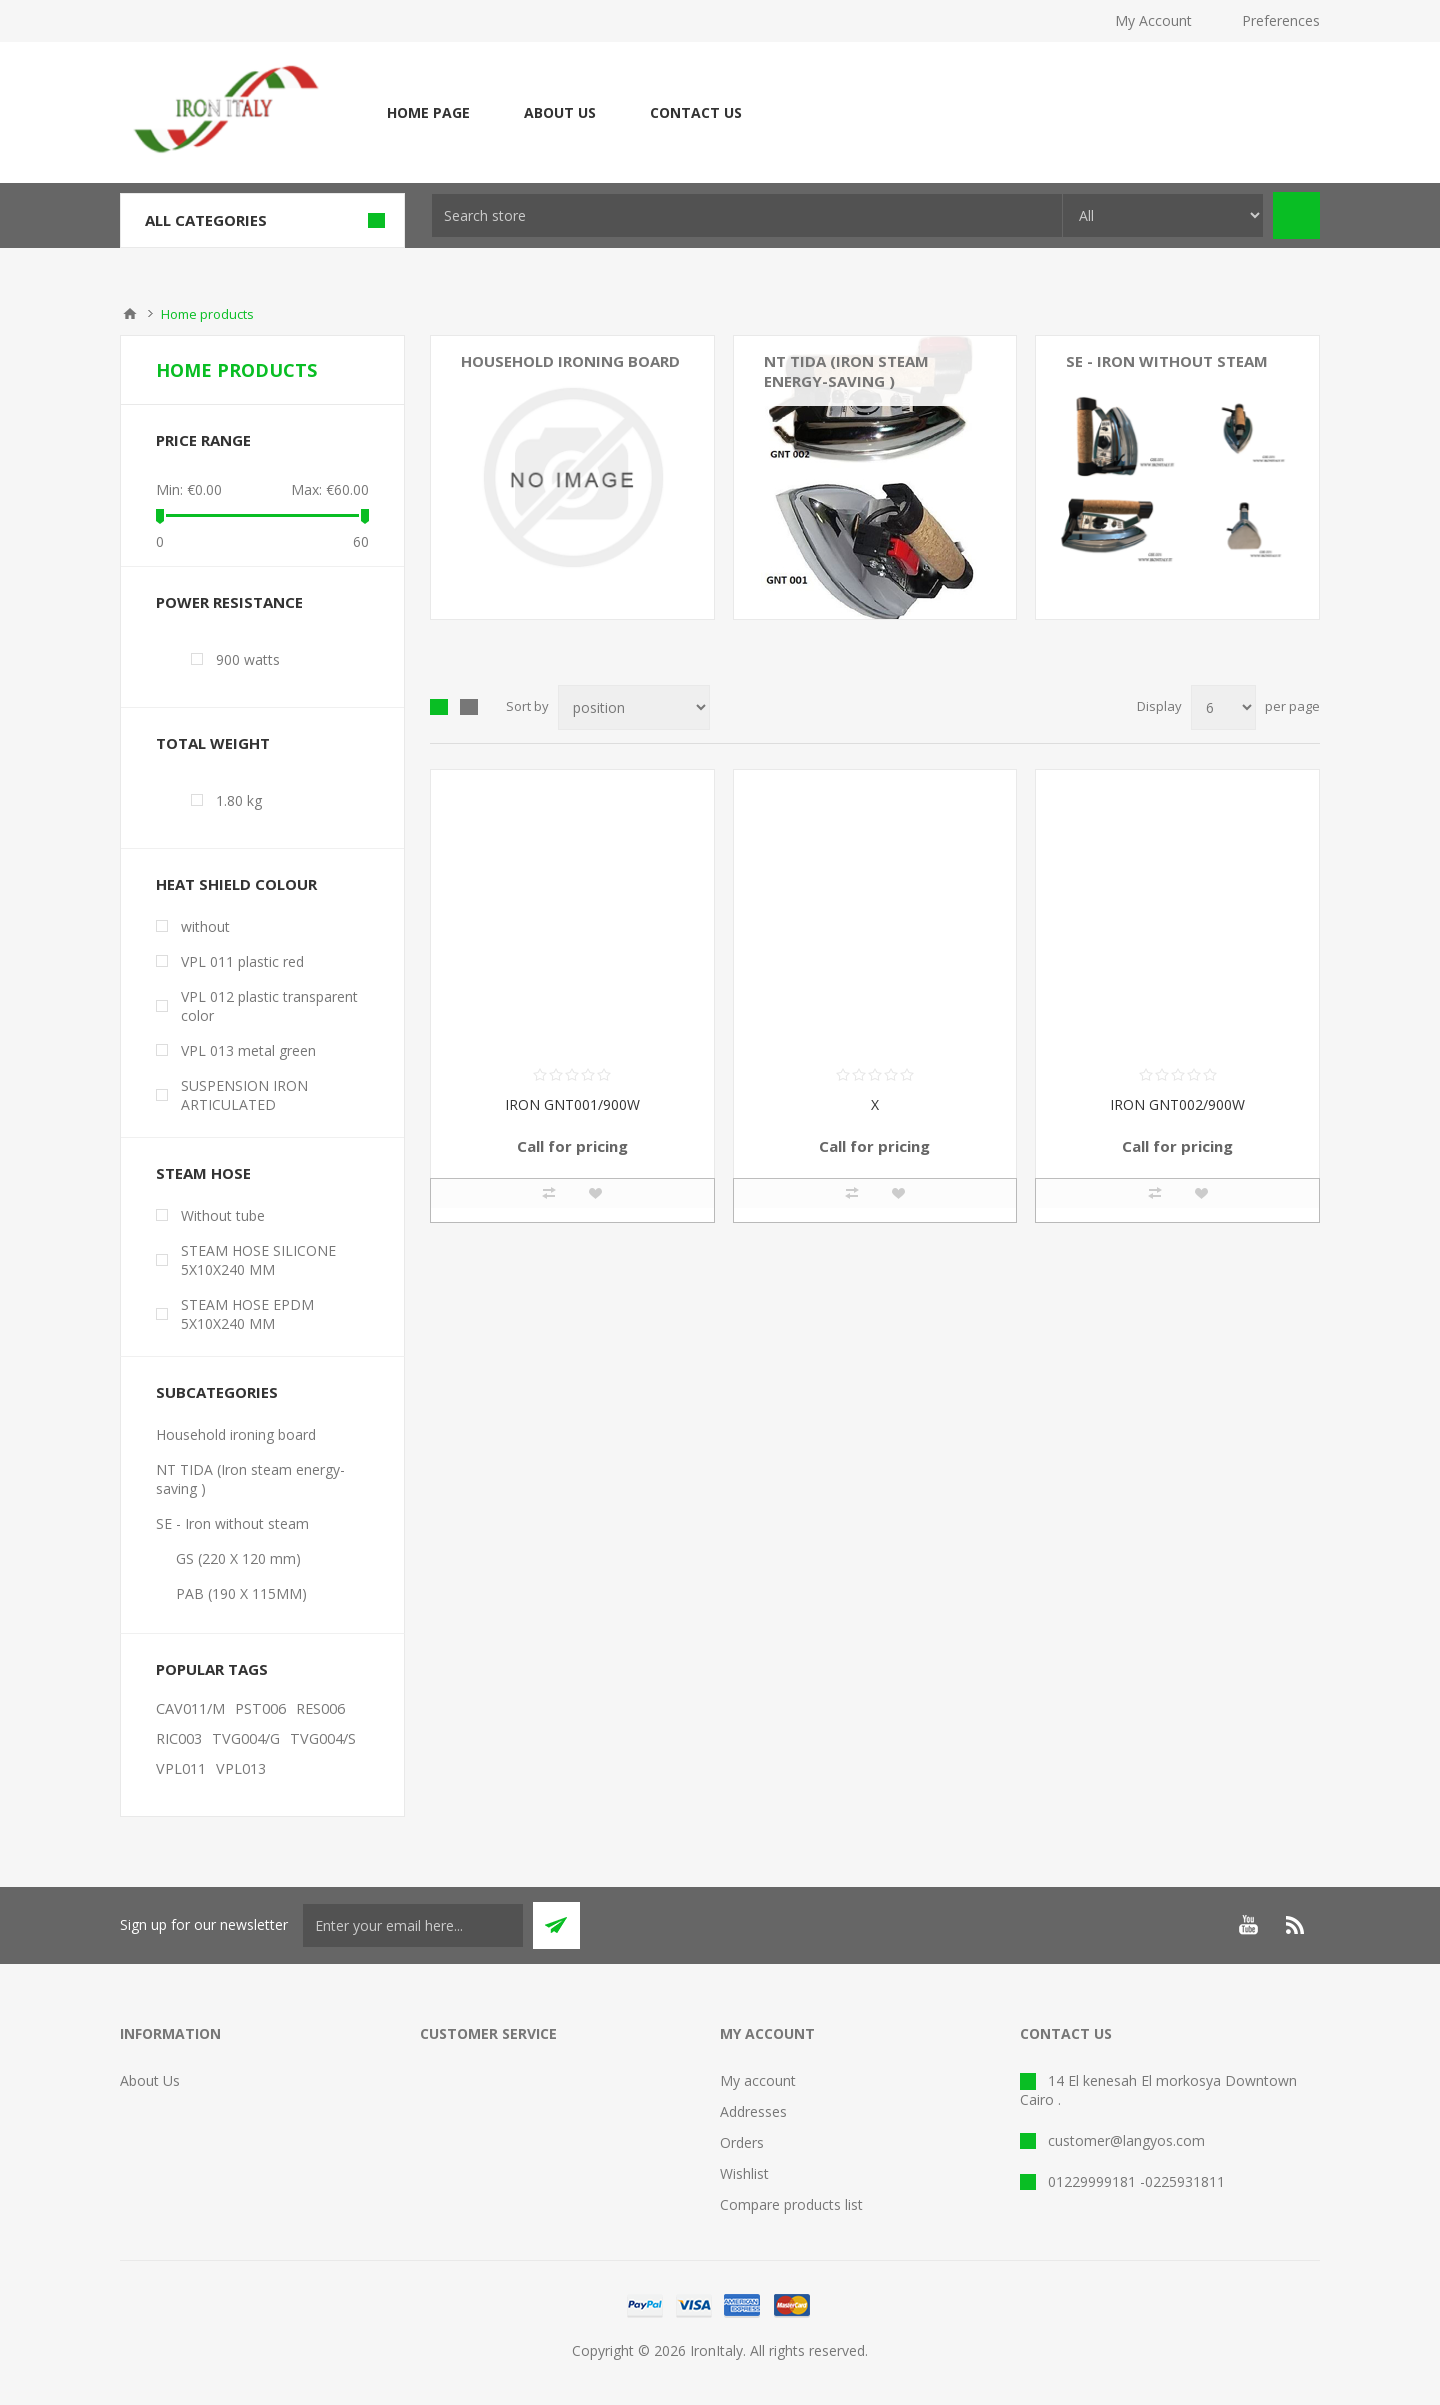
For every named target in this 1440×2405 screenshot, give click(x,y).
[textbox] (747, 215)
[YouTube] (1248, 1925)
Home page (428, 112)
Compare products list (791, 2204)
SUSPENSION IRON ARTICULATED (244, 1095)
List (469, 707)
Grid (439, 707)
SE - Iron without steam (232, 1523)
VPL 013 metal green (248, 1050)
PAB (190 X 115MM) (241, 1593)
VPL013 (241, 1768)
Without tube (223, 1215)
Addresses (753, 2111)
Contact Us (696, 112)
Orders (742, 2142)
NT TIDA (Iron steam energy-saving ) (846, 371)
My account (758, 2080)
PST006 (260, 1708)
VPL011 (181, 1768)
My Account (1153, 20)
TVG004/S (323, 1738)
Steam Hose (203, 1173)
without (205, 926)
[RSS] (1296, 1925)
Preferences (1281, 20)
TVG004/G (246, 1738)
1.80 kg (239, 800)
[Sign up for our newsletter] (413, 1925)
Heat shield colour (236, 884)
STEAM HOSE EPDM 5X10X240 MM (247, 1314)
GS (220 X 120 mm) (238, 1558)
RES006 (320, 1708)
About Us (560, 112)
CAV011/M (190, 1708)
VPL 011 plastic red (242, 961)
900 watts (248, 659)
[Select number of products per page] (1223, 707)
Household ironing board (570, 361)
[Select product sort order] (634, 707)
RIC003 (179, 1738)
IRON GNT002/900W (1177, 1104)
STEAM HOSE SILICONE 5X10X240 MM (258, 1260)
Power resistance (229, 602)
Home (130, 314)
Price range (203, 440)
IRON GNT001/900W (572, 1104)
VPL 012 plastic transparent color (269, 1006)
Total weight (213, 743)
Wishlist (744, 2173)
